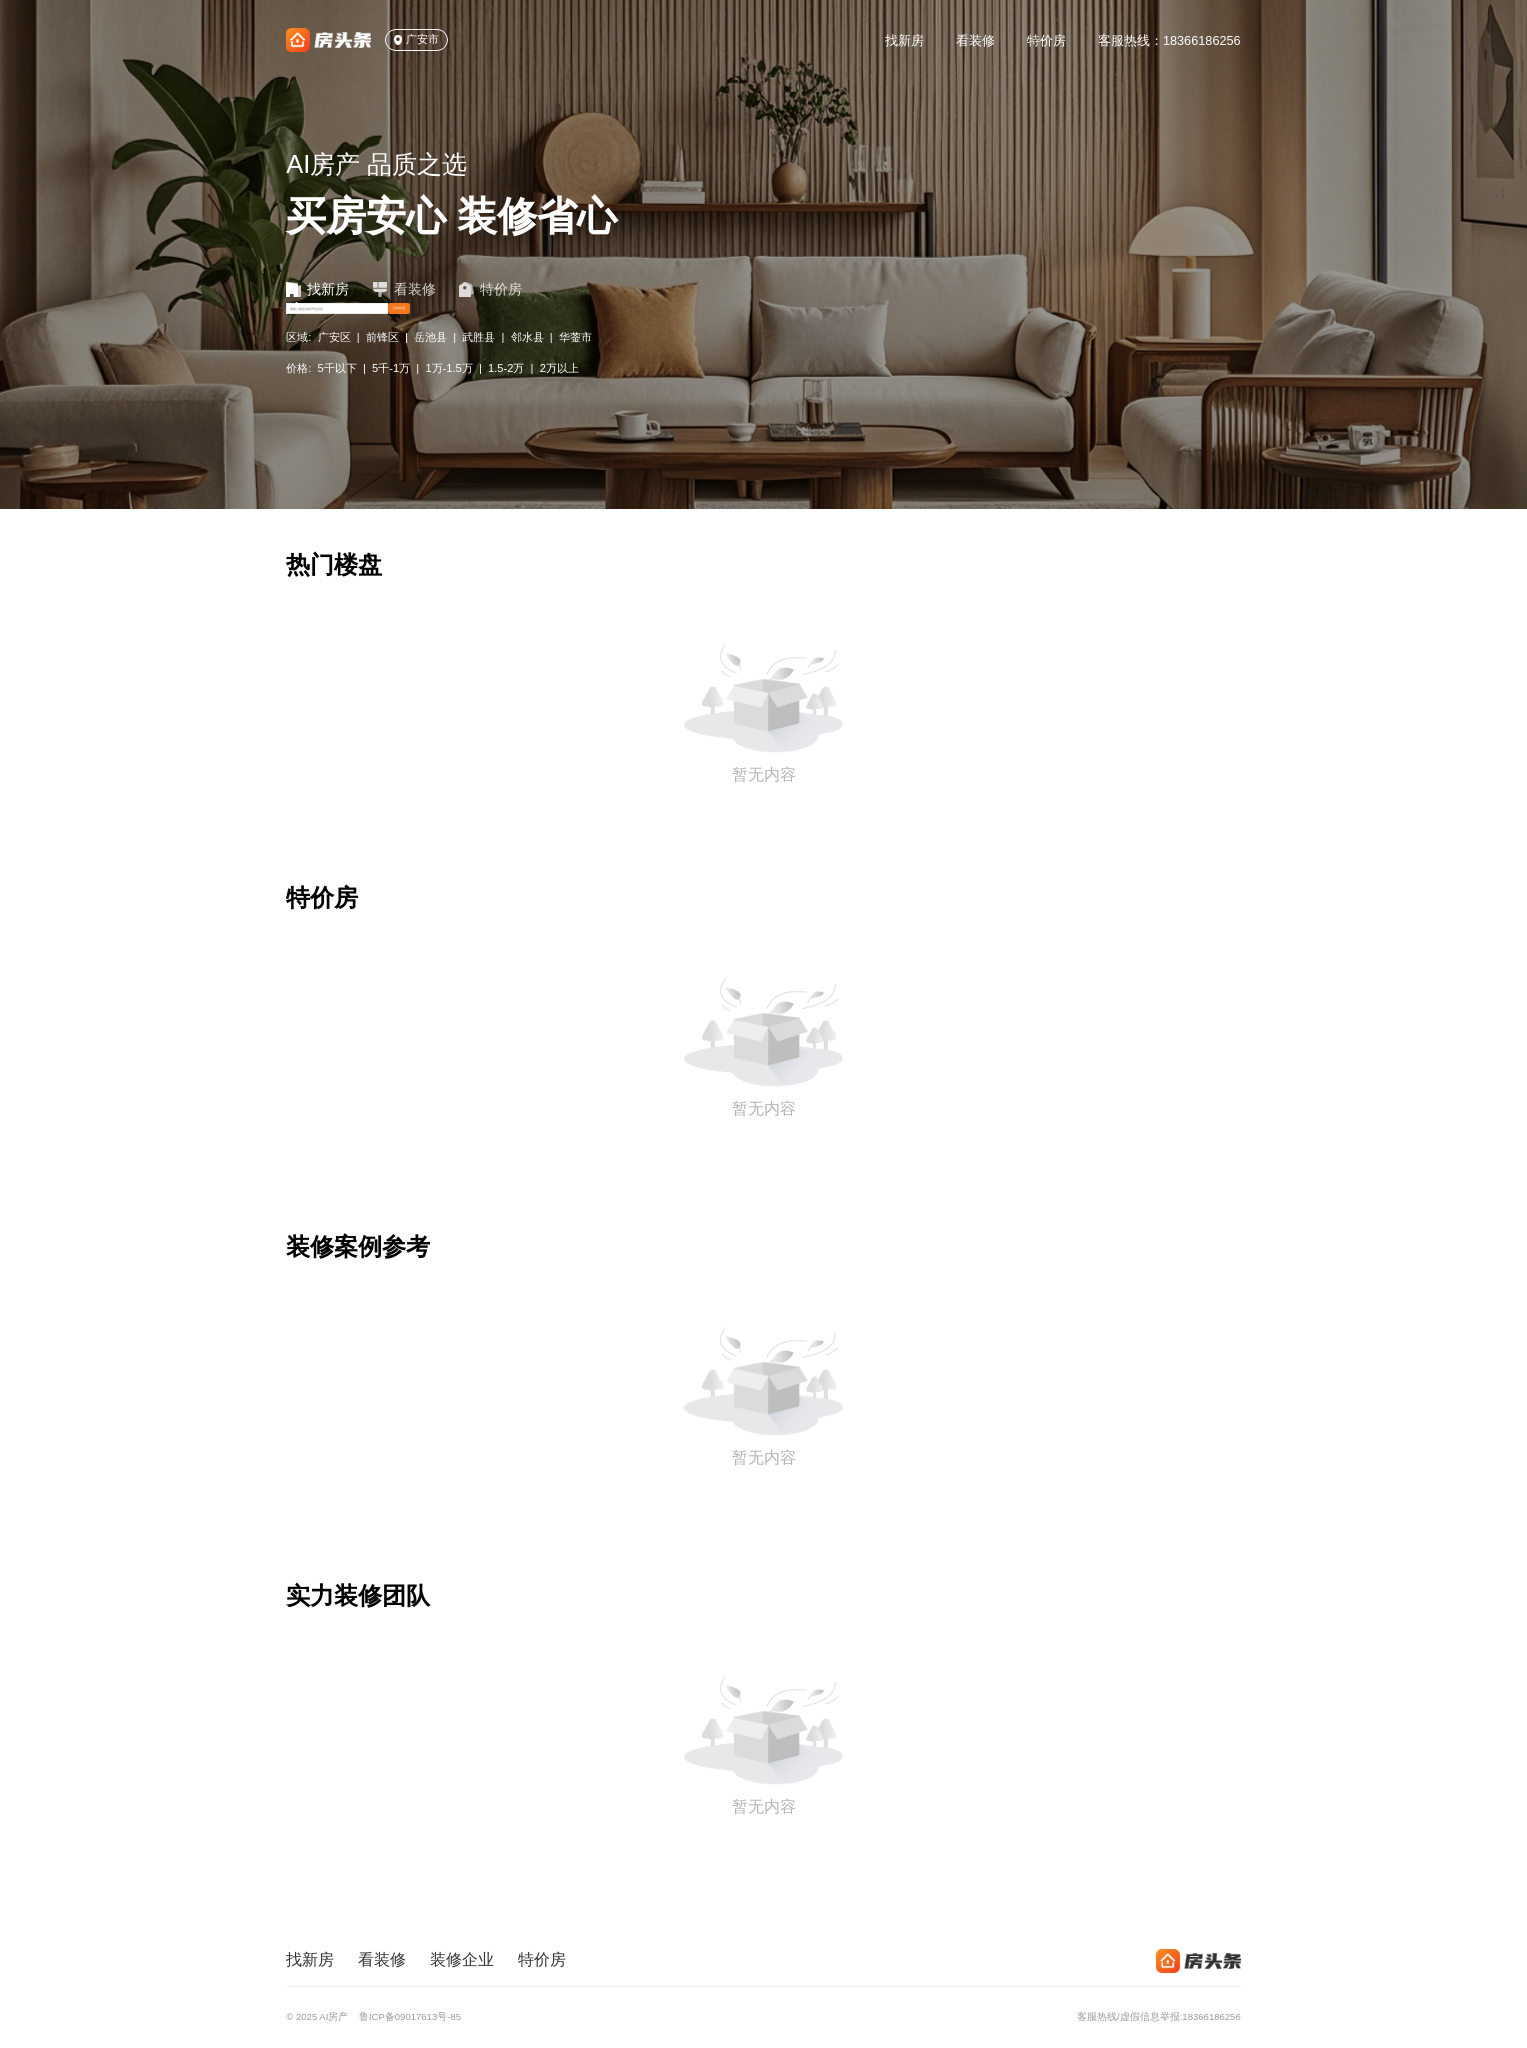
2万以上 (559, 412)
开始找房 (743, 337)
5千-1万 (391, 412)
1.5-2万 (506, 412)
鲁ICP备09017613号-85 (410, 2016)
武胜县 (478, 381)
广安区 (334, 381)
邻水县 (527, 381)
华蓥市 (575, 381)
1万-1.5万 (448, 412)
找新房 (904, 40)
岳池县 (430, 381)
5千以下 (337, 412)
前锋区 (382, 381)
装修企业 (462, 1959)
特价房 (1046, 40)
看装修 (975, 40)
